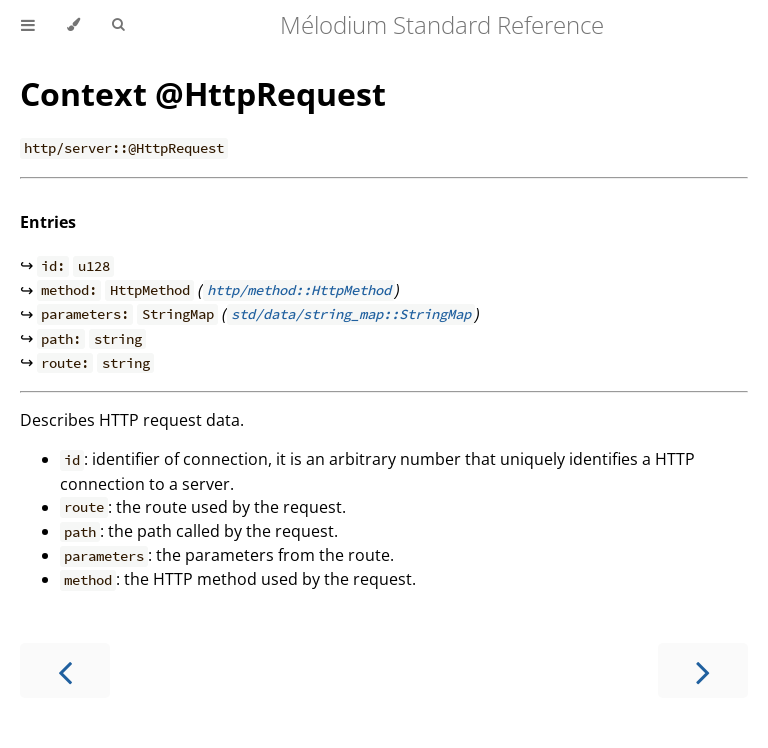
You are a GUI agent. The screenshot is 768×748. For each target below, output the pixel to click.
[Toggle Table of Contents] (28, 25)
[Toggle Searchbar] (118, 25)
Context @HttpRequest (203, 93)
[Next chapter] (703, 670)
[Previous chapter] (65, 670)
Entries (48, 222)
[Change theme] (73, 25)
